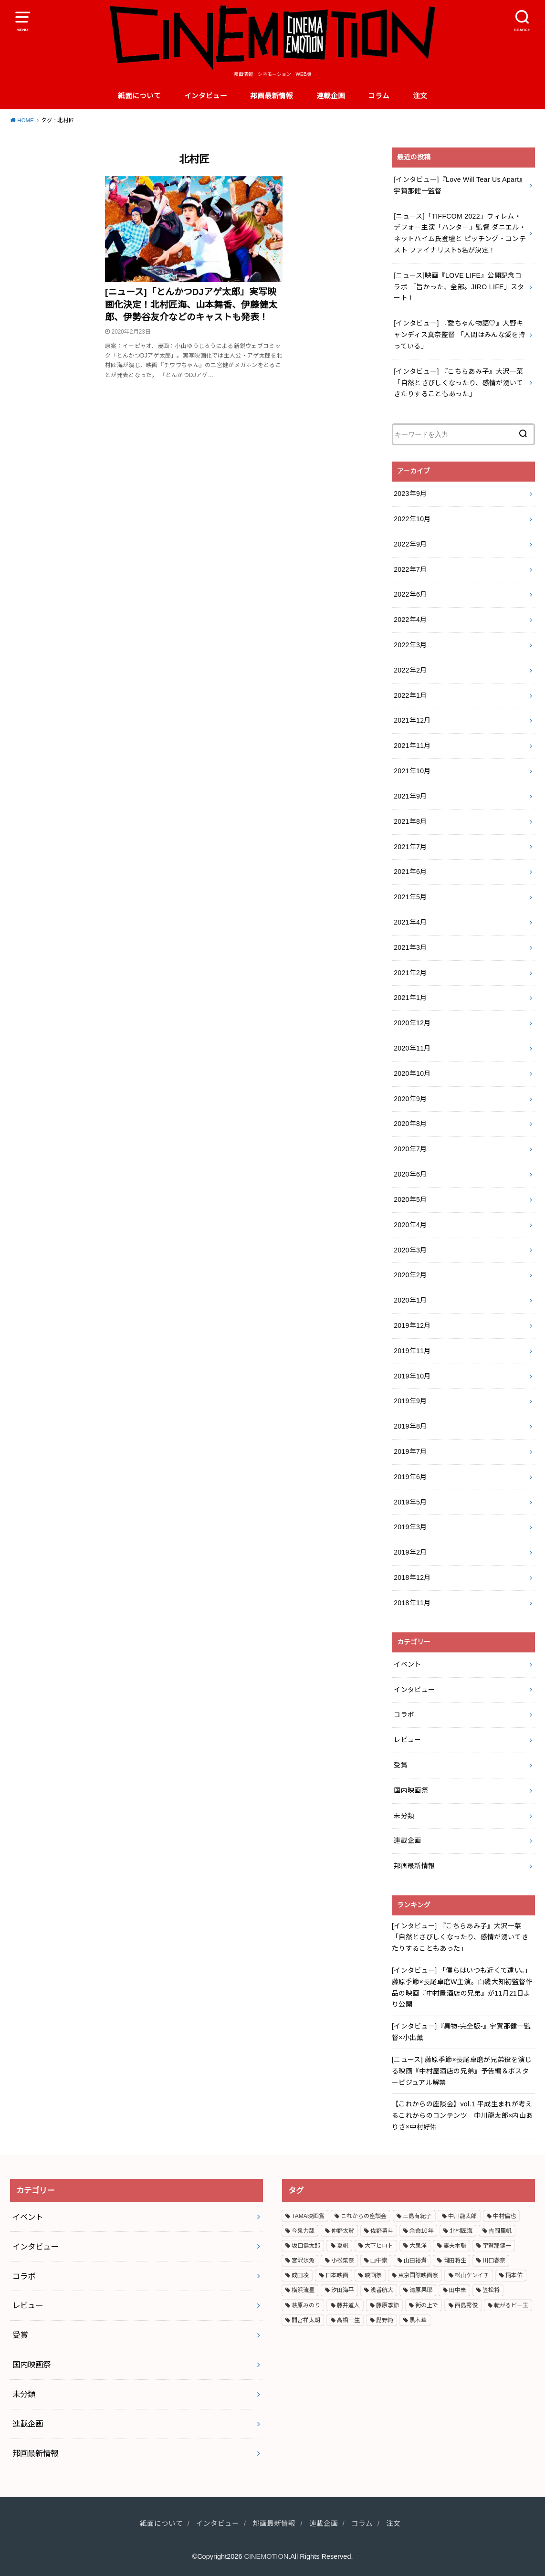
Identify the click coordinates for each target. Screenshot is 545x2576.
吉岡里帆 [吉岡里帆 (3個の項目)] (500, 2231)
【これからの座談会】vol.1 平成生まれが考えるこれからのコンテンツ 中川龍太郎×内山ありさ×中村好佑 (462, 2115)
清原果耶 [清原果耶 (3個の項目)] (420, 2290)
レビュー (407, 1740)
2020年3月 (410, 1250)
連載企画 (330, 96)
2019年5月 (410, 1502)
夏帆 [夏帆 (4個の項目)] (342, 2245)
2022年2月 (410, 670)
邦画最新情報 (271, 96)
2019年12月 (412, 1325)
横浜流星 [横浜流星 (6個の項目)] (303, 2290)
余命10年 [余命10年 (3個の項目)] (421, 2231)
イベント (407, 1664)
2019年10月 (412, 1376)
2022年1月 (410, 695)
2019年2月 (410, 1552)
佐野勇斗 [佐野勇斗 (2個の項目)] (381, 2231)
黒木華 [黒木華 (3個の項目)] (418, 2320)
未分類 (404, 1815)
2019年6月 (410, 1477)
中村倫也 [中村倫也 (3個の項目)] (504, 2216)
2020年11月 (412, 1048)
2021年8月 (410, 821)
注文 (420, 96)
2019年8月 (410, 1426)
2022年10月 (412, 519)
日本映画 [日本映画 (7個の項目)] (336, 2275)
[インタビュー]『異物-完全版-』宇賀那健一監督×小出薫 (461, 2031)
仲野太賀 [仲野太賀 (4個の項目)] (342, 2231)
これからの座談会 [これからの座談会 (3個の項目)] (364, 2216)
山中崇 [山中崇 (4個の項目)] (379, 2260)
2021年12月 (412, 720)
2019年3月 (410, 1527)
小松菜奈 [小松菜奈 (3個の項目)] (342, 2260)
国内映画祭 (411, 1790)
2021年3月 (410, 947)
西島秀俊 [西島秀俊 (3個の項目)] (466, 2305)
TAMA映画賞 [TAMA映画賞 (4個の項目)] (308, 2216)
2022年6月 (410, 594)
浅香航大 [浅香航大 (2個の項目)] (381, 2290)
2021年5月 (410, 897)
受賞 (401, 1765)
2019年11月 (412, 1351)
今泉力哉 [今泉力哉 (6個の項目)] (303, 2231)
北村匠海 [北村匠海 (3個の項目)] (461, 2231)
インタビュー (205, 96)
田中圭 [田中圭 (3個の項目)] (457, 2290)
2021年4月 (410, 922)
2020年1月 (410, 1300)
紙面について (139, 96)
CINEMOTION (266, 2556)
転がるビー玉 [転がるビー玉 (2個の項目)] (511, 2305)
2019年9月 (410, 1401)
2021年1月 (410, 997)
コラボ (404, 1714)
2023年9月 (410, 493)
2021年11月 (412, 745)
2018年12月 (412, 1577)
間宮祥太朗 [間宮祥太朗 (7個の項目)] (306, 2320)
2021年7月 (410, 847)
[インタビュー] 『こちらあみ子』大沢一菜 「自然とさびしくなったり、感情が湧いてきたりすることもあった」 (460, 1937)
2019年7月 (410, 1451)
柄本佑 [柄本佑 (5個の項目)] (514, 2275)
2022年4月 (410, 619)
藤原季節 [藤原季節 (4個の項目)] (387, 2305)
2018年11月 (412, 1603)
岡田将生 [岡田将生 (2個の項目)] (454, 2260)
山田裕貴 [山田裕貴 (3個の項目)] (415, 2260)
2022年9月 (410, 544)
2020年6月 (410, 1174)
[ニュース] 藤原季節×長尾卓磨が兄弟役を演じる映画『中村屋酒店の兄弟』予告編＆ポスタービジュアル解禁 (462, 2071)
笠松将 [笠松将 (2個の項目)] (491, 2290)
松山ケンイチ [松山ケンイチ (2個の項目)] (472, 2275)
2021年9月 (410, 796)
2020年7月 (410, 1149)
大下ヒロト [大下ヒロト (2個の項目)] (379, 2245)
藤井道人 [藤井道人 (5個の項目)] (348, 2305)
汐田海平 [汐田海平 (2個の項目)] (342, 2290)
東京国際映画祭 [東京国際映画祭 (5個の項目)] (418, 2275)
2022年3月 (410, 645)
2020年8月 (410, 1123)
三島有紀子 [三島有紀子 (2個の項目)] (417, 2216)
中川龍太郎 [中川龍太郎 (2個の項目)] (462, 2216)
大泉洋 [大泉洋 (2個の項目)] (418, 2245)
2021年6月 (410, 871)
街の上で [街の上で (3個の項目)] (426, 2305)
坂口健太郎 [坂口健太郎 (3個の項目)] (306, 2245)
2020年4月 (410, 1225)
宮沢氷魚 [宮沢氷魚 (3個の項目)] (303, 2260)
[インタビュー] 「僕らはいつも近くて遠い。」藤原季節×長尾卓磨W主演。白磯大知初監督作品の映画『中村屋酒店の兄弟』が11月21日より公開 (462, 1987)
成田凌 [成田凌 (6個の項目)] (300, 2275)
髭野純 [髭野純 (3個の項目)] (384, 2320)
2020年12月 (412, 1023)
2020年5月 (410, 1199)
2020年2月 (410, 1275)
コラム (378, 96)
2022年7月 (410, 569)
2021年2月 (410, 973)
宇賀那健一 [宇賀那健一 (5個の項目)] (496, 2245)
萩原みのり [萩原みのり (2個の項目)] (306, 2305)
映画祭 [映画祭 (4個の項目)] (373, 2275)
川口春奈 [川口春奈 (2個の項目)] (493, 2260)
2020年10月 (412, 1073)
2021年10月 (412, 771)
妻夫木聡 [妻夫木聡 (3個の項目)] (454, 2245)
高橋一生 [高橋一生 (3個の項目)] (348, 2320)
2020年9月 (410, 1099)
